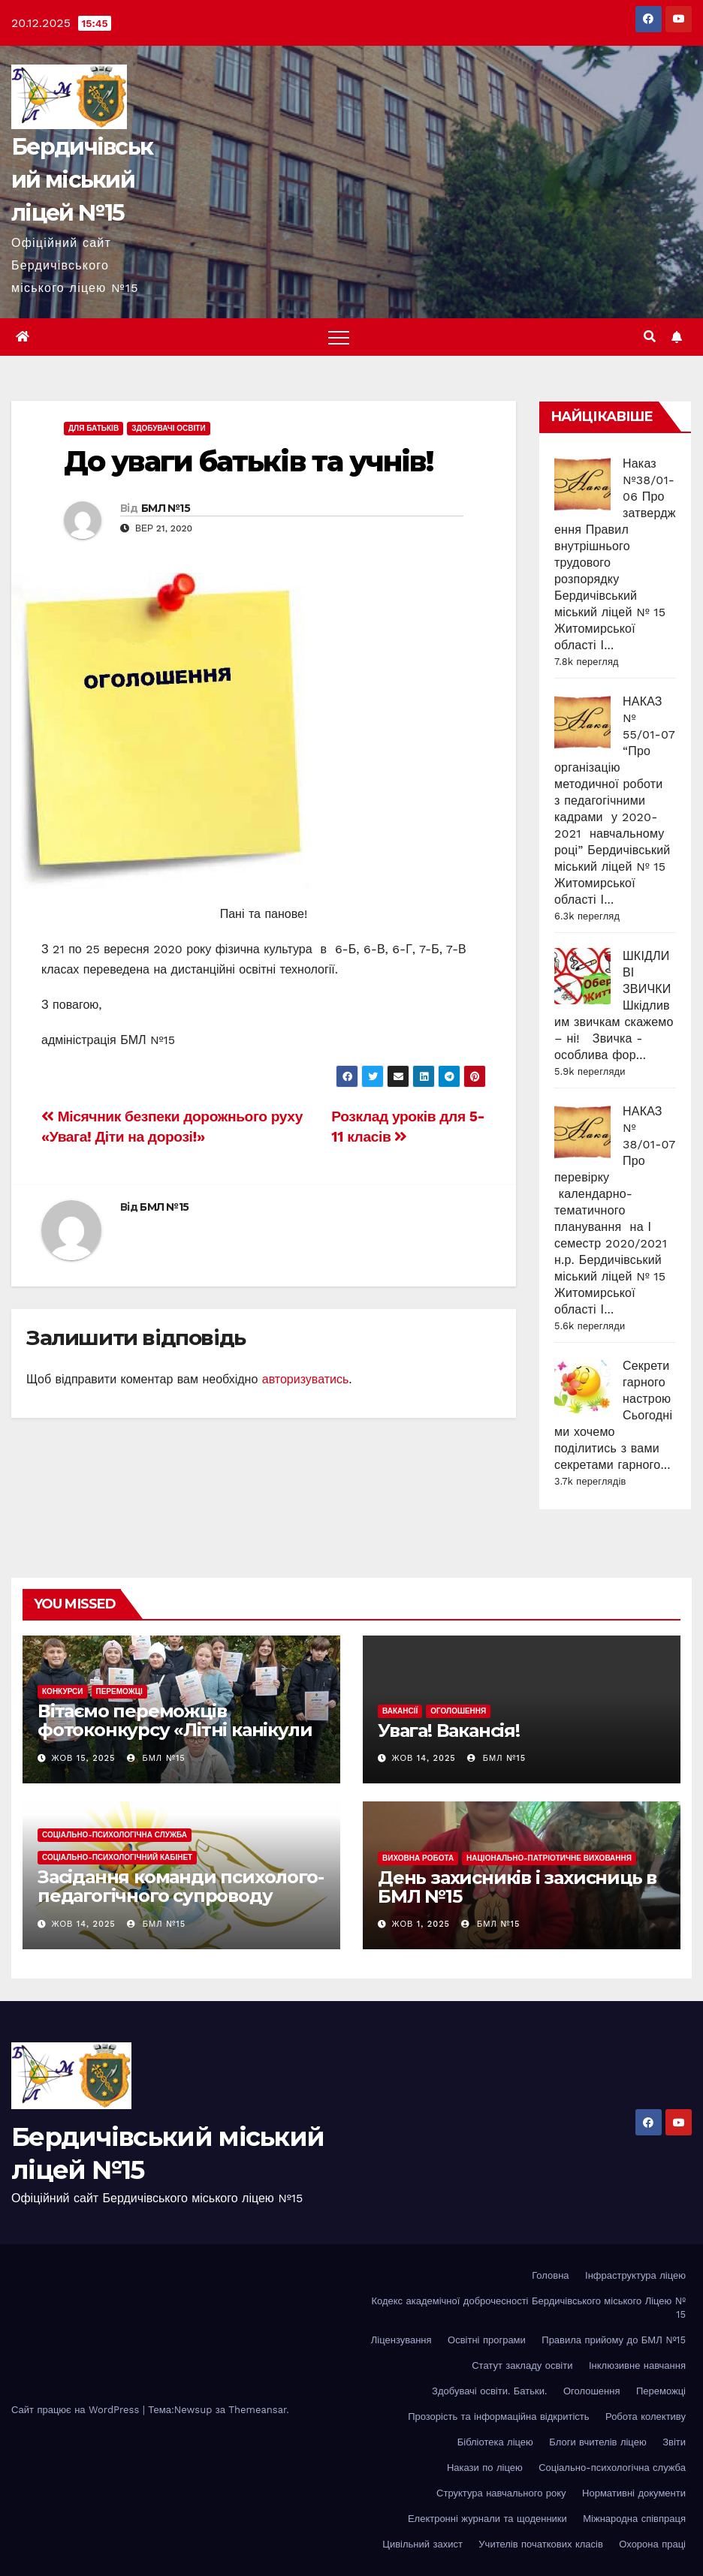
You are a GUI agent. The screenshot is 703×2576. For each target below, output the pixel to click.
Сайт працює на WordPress (77, 2409)
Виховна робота (418, 1858)
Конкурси (62, 1691)
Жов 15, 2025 (84, 1758)
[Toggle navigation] (338, 337)
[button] (650, 337)
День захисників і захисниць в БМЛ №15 (517, 1887)
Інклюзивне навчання (637, 2365)
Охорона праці (652, 2544)
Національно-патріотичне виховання (549, 1858)
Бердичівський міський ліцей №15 (81, 180)
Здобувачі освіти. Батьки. (489, 2391)
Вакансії (400, 1711)
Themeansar (257, 2409)
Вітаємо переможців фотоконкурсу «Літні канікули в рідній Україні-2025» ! (175, 1729)
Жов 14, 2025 (424, 1758)
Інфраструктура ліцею (635, 2275)
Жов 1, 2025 (421, 1924)
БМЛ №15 (165, 508)
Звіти (674, 2442)
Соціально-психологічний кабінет (117, 1857)
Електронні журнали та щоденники (487, 2518)
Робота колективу (645, 2416)
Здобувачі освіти (168, 428)
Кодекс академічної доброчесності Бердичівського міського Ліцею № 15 (528, 2307)
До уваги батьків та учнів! (248, 461)
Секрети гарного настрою (647, 1382)
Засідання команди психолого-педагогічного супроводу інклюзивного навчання (180, 1895)
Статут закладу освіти (522, 2365)
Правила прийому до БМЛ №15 (614, 2340)
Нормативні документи (634, 2493)
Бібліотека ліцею (495, 2442)
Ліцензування (401, 2340)
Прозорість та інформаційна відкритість (498, 2416)
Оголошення (458, 1711)
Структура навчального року (501, 2493)
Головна (550, 2275)
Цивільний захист (422, 2544)
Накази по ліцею (485, 2467)
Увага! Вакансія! (449, 1730)
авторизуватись (305, 1379)
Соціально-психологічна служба (114, 1835)
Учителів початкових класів (540, 2544)
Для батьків (93, 428)
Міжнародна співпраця (634, 2518)
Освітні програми (487, 2340)
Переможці (119, 1691)
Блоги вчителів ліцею (597, 2442)
